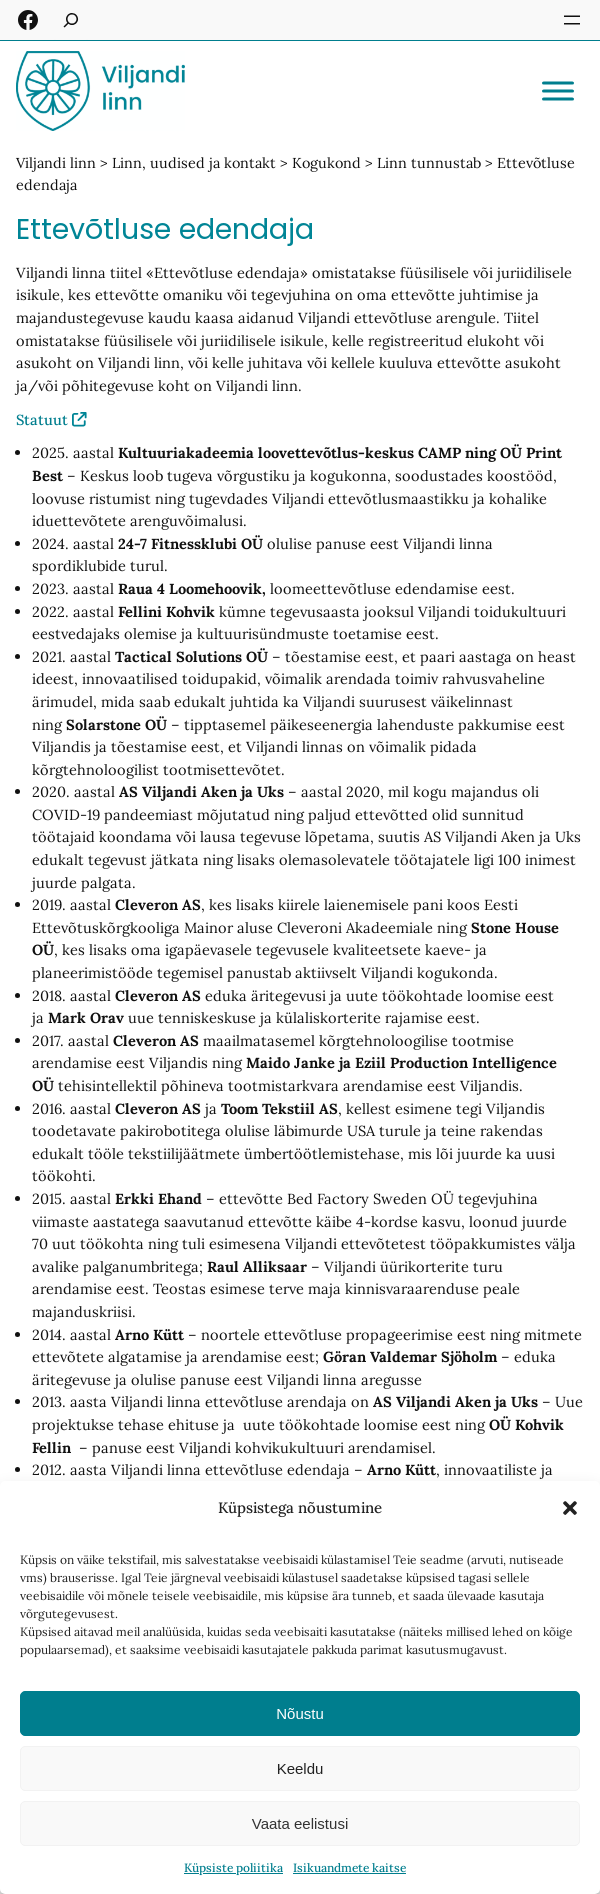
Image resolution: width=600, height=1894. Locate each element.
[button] (570, 1508)
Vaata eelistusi (300, 1823)
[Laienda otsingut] (71, 20)
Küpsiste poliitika (233, 1867)
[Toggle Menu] (558, 90)
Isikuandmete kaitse (349, 1867)
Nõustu (300, 1713)
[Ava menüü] (572, 20)
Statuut (42, 419)
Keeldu (300, 1768)
